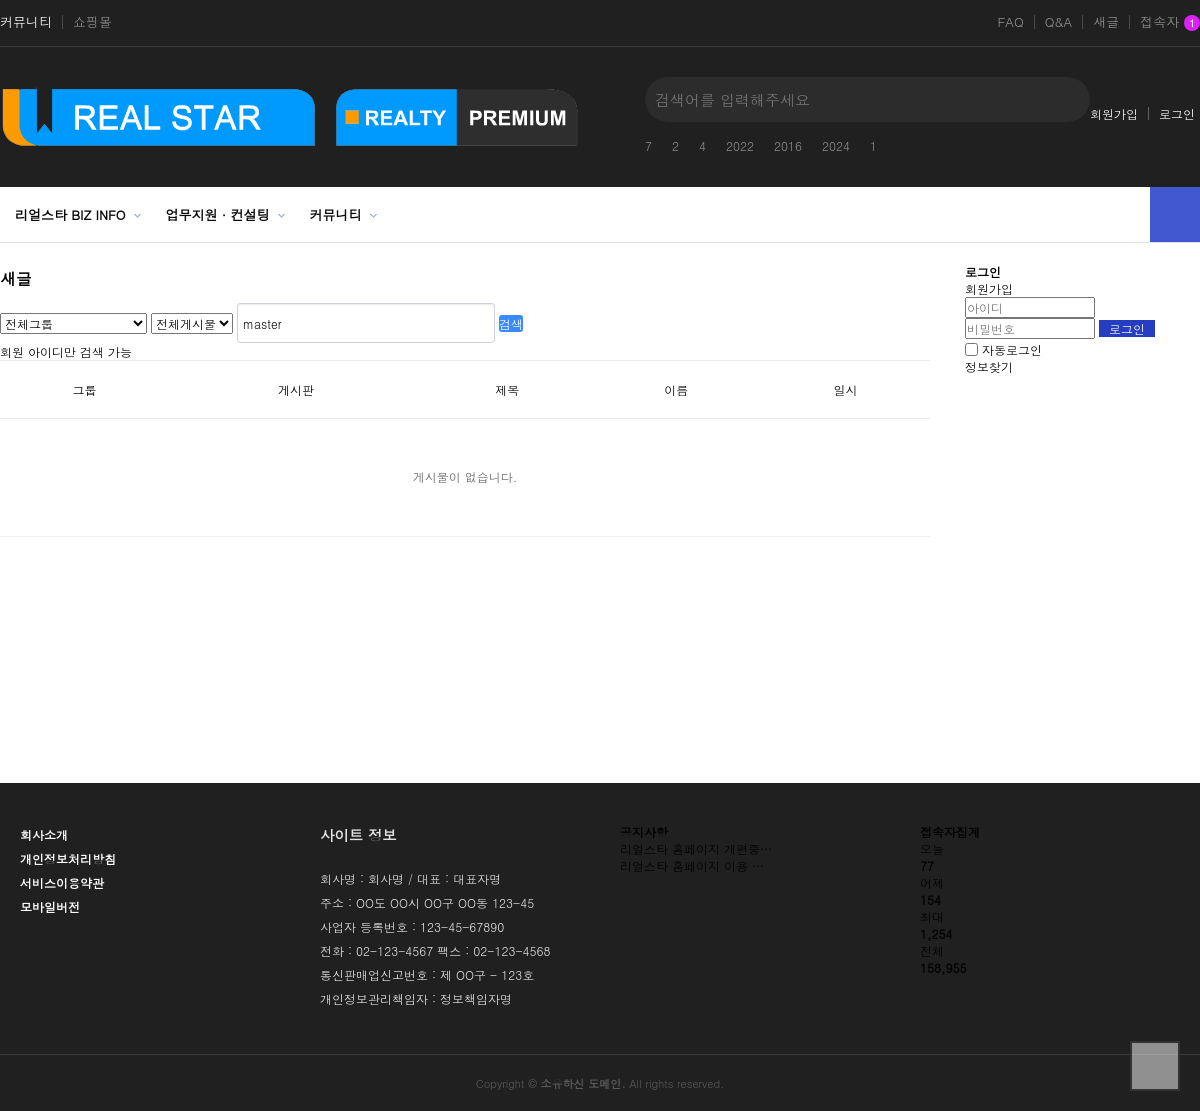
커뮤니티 (26, 22)
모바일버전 (50, 906)
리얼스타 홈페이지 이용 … (692, 865)
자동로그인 (1012, 349)
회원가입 (1114, 113)
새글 (1106, 22)
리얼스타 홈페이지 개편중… (696, 848)
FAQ (1010, 22)
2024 (836, 145)
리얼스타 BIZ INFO (70, 214)
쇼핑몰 (92, 22)
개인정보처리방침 (68, 858)
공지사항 (644, 831)
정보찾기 (989, 366)
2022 (740, 145)
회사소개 (44, 834)
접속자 (1170, 23)
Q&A (1059, 22)
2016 (788, 145)
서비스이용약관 (62, 882)
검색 (511, 323)
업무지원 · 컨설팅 (218, 214)
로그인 (1177, 113)
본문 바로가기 (0, 0)
